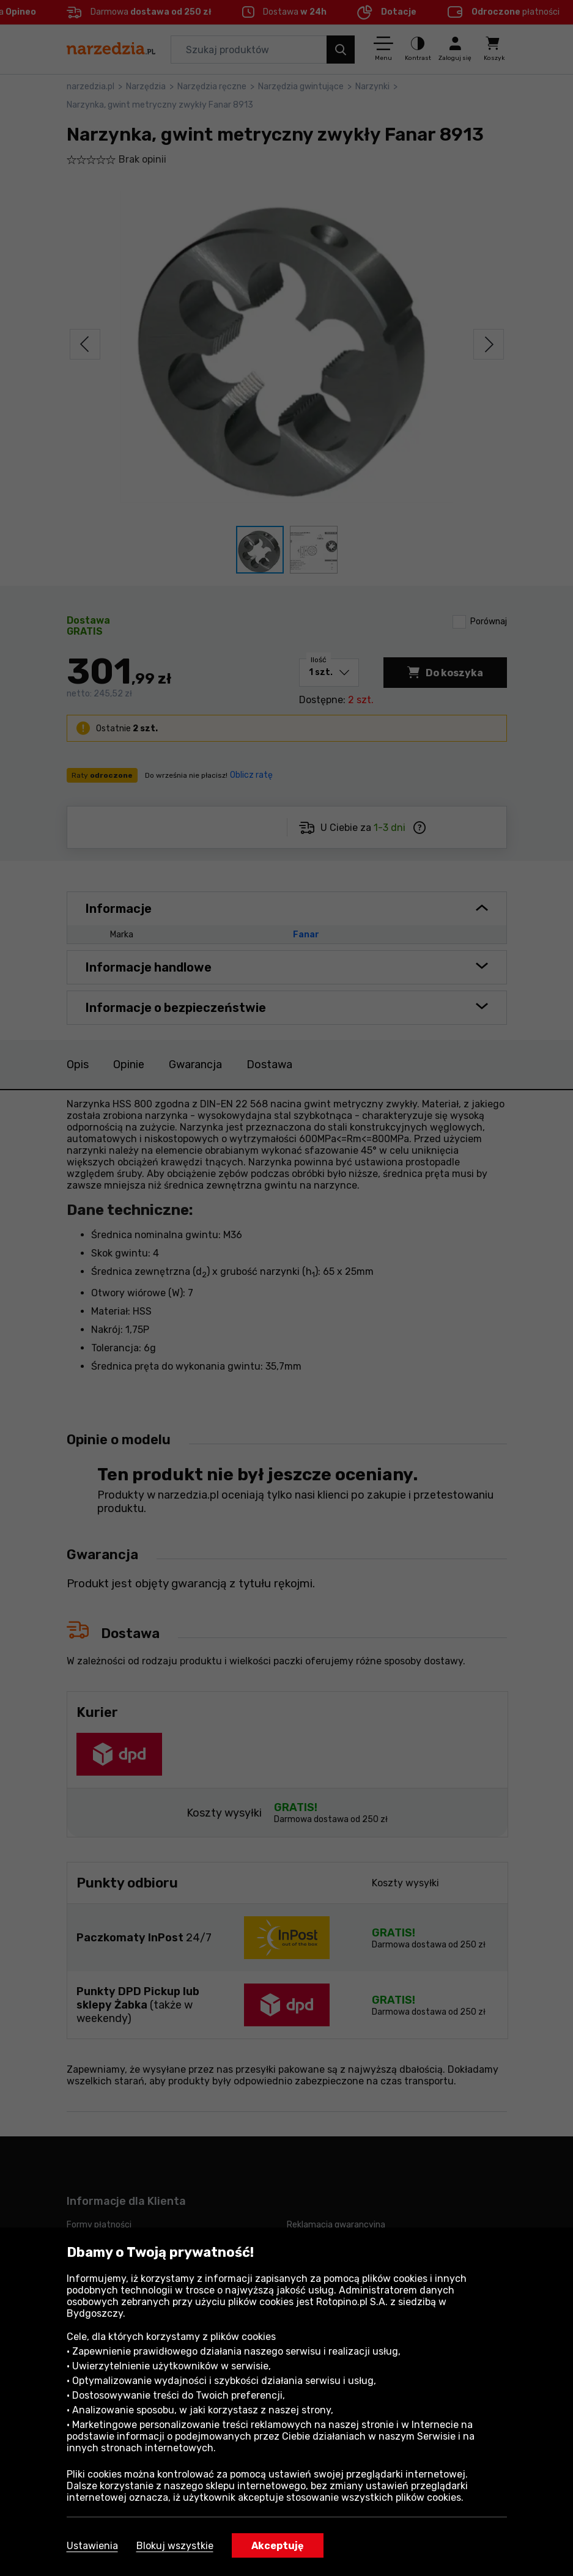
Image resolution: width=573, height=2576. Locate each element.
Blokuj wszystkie (174, 2546)
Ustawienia (92, 2546)
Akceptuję (277, 2546)
